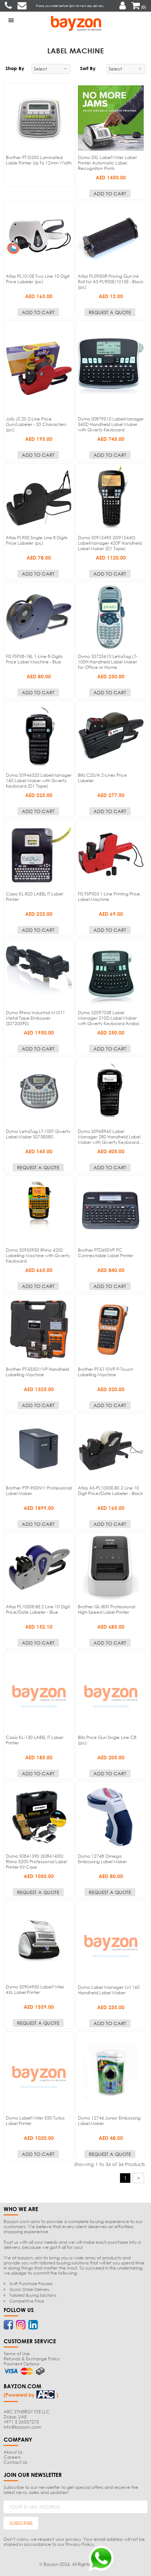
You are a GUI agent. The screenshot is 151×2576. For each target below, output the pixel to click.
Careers (12, 2457)
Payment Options (21, 2364)
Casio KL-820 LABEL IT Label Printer (34, 896)
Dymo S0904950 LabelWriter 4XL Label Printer (35, 1989)
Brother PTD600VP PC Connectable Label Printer (105, 1253)
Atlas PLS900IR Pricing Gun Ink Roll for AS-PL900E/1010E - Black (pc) (110, 281)
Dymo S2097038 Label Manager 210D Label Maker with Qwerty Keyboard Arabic (109, 1018)
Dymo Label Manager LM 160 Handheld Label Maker (109, 1990)
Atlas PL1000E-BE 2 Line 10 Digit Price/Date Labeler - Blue (38, 1609)
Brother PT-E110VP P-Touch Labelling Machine (105, 1372)
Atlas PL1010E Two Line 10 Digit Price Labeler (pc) (37, 279)
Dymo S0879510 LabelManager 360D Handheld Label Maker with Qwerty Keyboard (111, 424)
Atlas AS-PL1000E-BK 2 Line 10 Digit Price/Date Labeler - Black (110, 1490)
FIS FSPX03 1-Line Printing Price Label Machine (109, 896)
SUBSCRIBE (21, 2523)
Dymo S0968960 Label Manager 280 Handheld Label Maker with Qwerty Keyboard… (110, 1136)
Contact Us (15, 2462)
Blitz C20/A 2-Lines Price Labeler (102, 778)
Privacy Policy (79, 2544)
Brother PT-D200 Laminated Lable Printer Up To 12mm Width (39, 160)
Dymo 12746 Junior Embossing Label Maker (109, 2120)
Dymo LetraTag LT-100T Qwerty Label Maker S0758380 (38, 1134)
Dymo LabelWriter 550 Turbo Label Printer (35, 2120)
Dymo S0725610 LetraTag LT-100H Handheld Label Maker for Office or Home (108, 661)
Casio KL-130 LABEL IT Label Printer (34, 1740)
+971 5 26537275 (21, 2422)
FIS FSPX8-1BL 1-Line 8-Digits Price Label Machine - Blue (34, 659)
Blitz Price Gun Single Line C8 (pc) (107, 1740)
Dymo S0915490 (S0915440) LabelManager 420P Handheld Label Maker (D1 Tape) (110, 543)
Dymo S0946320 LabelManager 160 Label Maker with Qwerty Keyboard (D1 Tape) (39, 780)
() (138, 7)
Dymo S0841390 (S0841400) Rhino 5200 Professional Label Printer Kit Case (36, 1861)
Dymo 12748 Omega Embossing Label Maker (102, 1859)
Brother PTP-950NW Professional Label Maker (39, 1490)
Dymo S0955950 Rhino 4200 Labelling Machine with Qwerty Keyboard (38, 1255)
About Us (13, 2452)
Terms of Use (17, 2354)
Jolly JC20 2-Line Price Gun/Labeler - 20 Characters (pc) (36, 424)
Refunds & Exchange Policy (32, 2359)
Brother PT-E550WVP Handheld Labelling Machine (37, 1372)
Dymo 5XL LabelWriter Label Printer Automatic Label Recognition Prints (107, 162)
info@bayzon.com (22, 2427)
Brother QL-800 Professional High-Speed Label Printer (106, 1609)
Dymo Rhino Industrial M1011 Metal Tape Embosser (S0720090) (35, 1018)
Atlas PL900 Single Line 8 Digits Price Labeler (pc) (37, 540)
